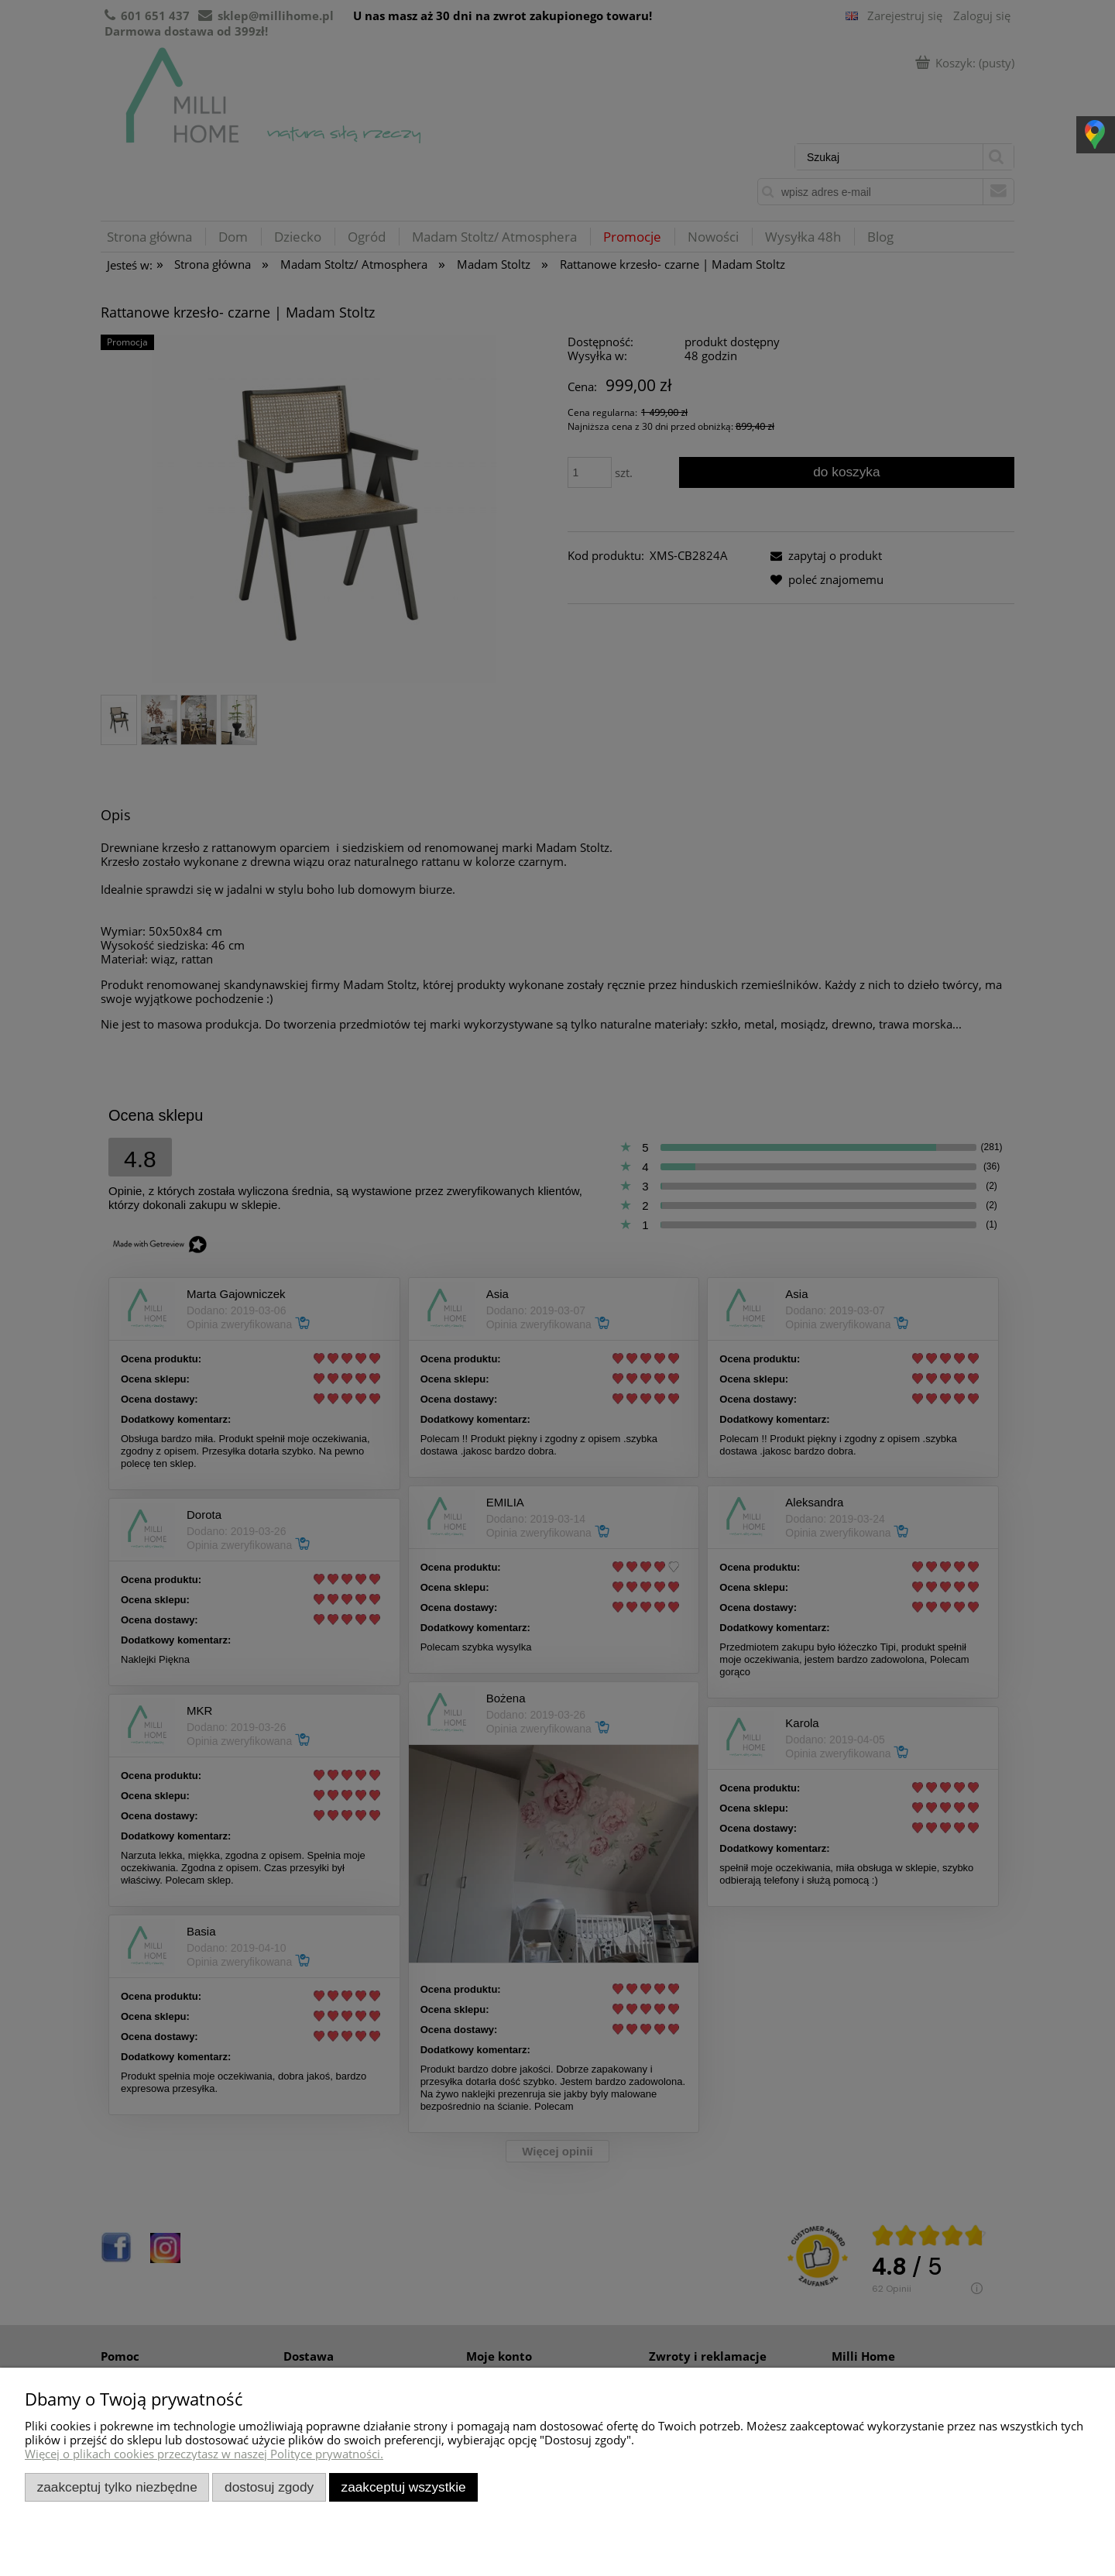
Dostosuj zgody (269, 2487)
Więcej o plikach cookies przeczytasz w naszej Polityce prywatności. (204, 2453)
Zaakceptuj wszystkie (403, 2487)
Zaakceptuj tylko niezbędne (117, 2487)
